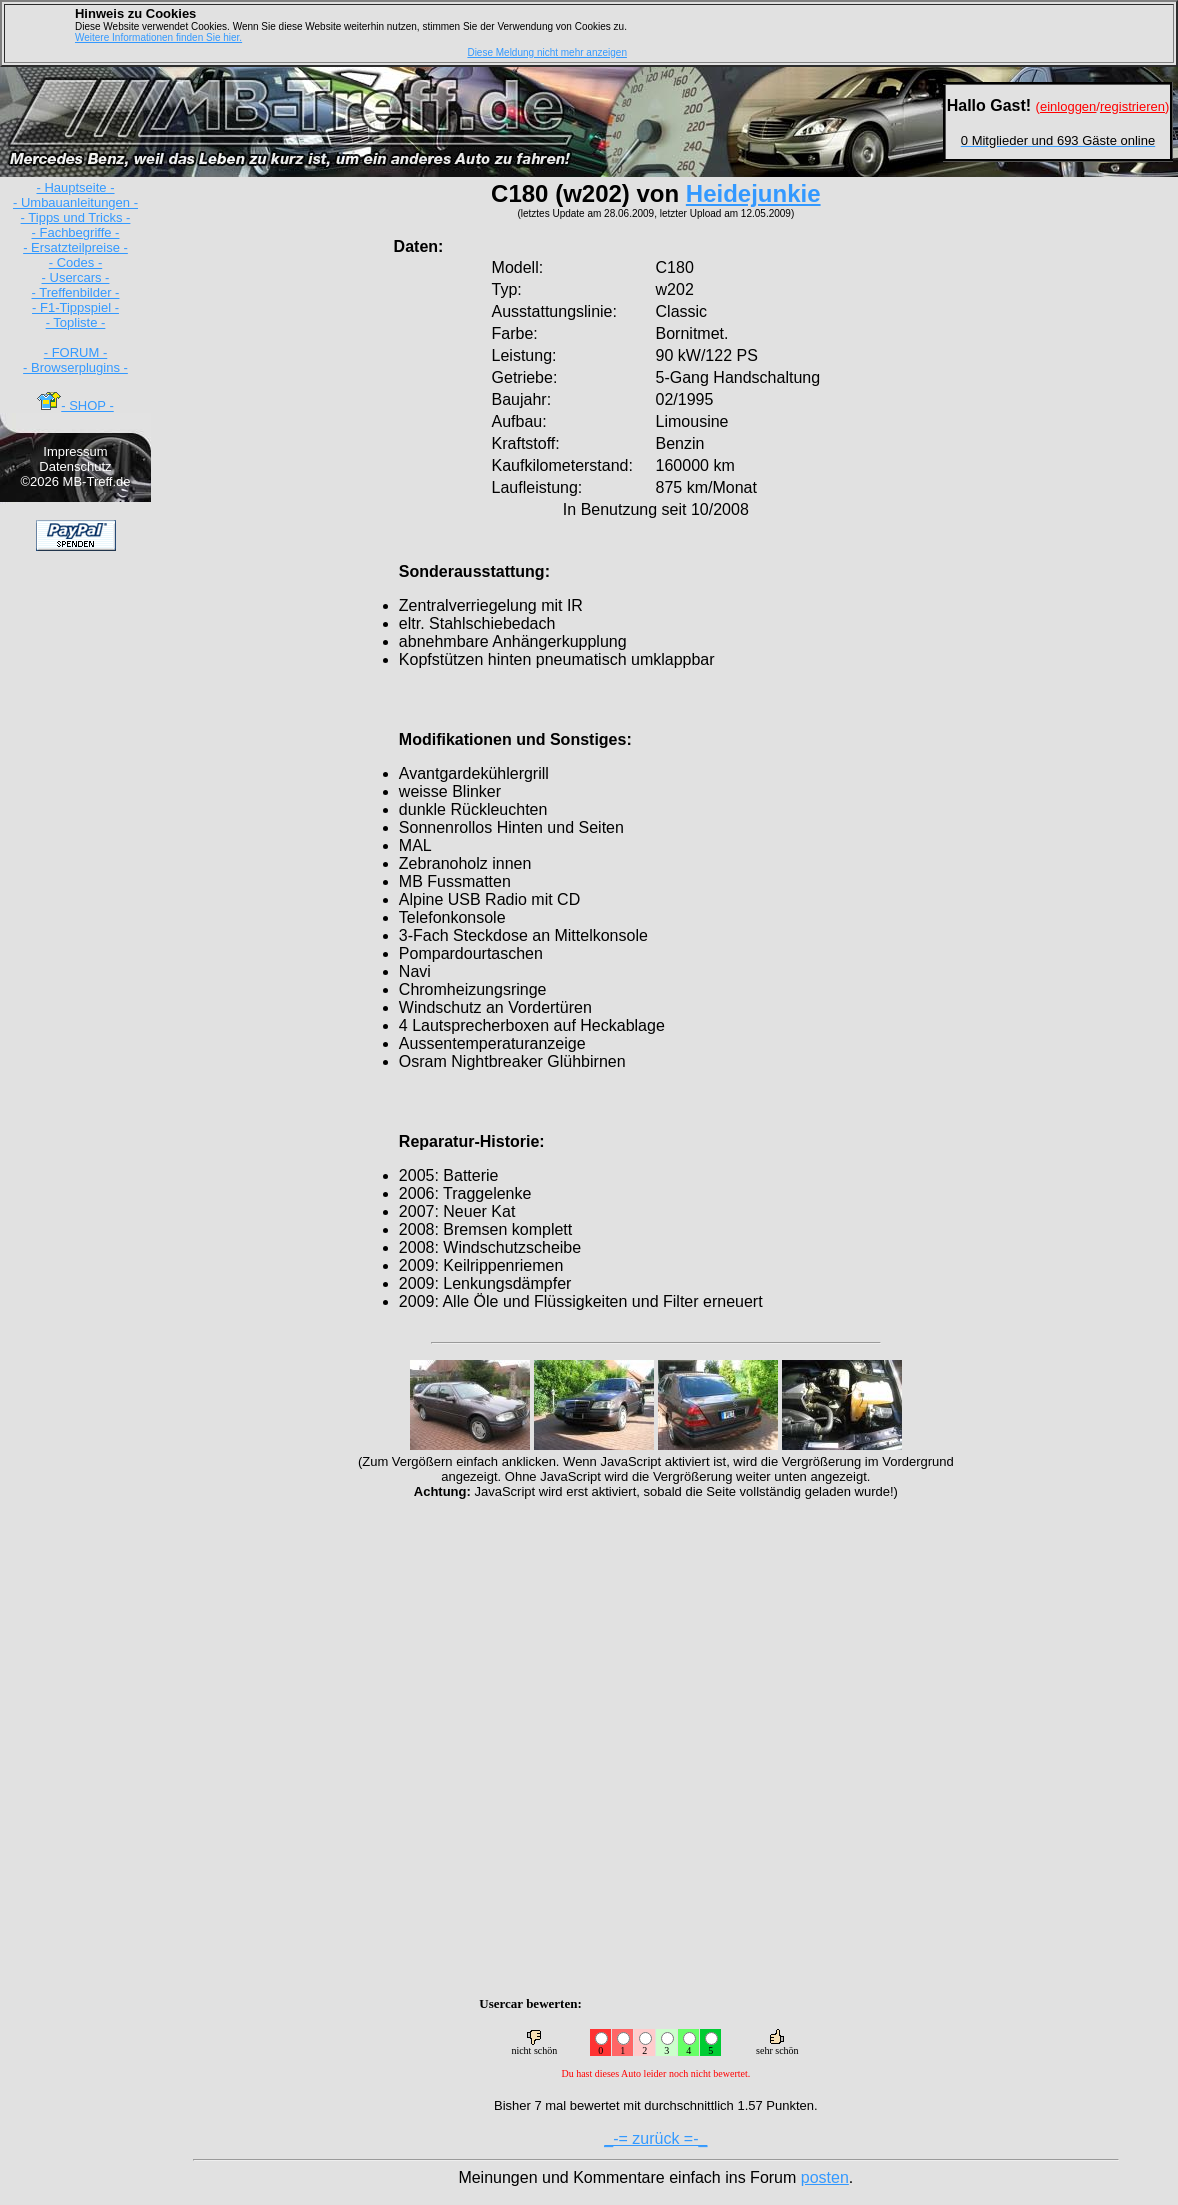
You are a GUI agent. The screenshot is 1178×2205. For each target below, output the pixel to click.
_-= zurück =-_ (655, 2138)
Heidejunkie (753, 193)
